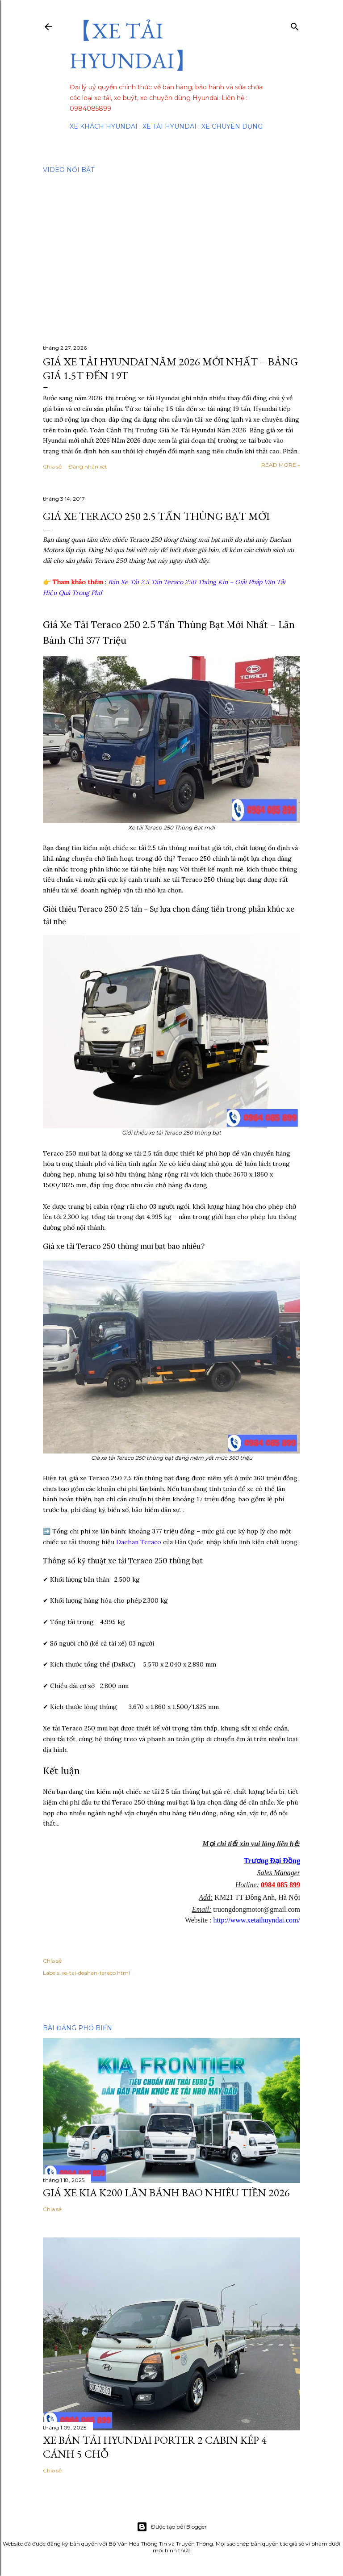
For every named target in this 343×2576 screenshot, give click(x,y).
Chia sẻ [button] (52, 466)
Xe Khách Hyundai (104, 126)
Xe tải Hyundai (169, 126)
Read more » (280, 464)
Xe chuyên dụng (232, 126)
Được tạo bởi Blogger (172, 2527)
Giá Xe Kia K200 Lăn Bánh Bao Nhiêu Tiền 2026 (166, 2192)
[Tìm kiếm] (294, 25)
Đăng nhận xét (87, 466)
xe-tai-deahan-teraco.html (96, 1972)
